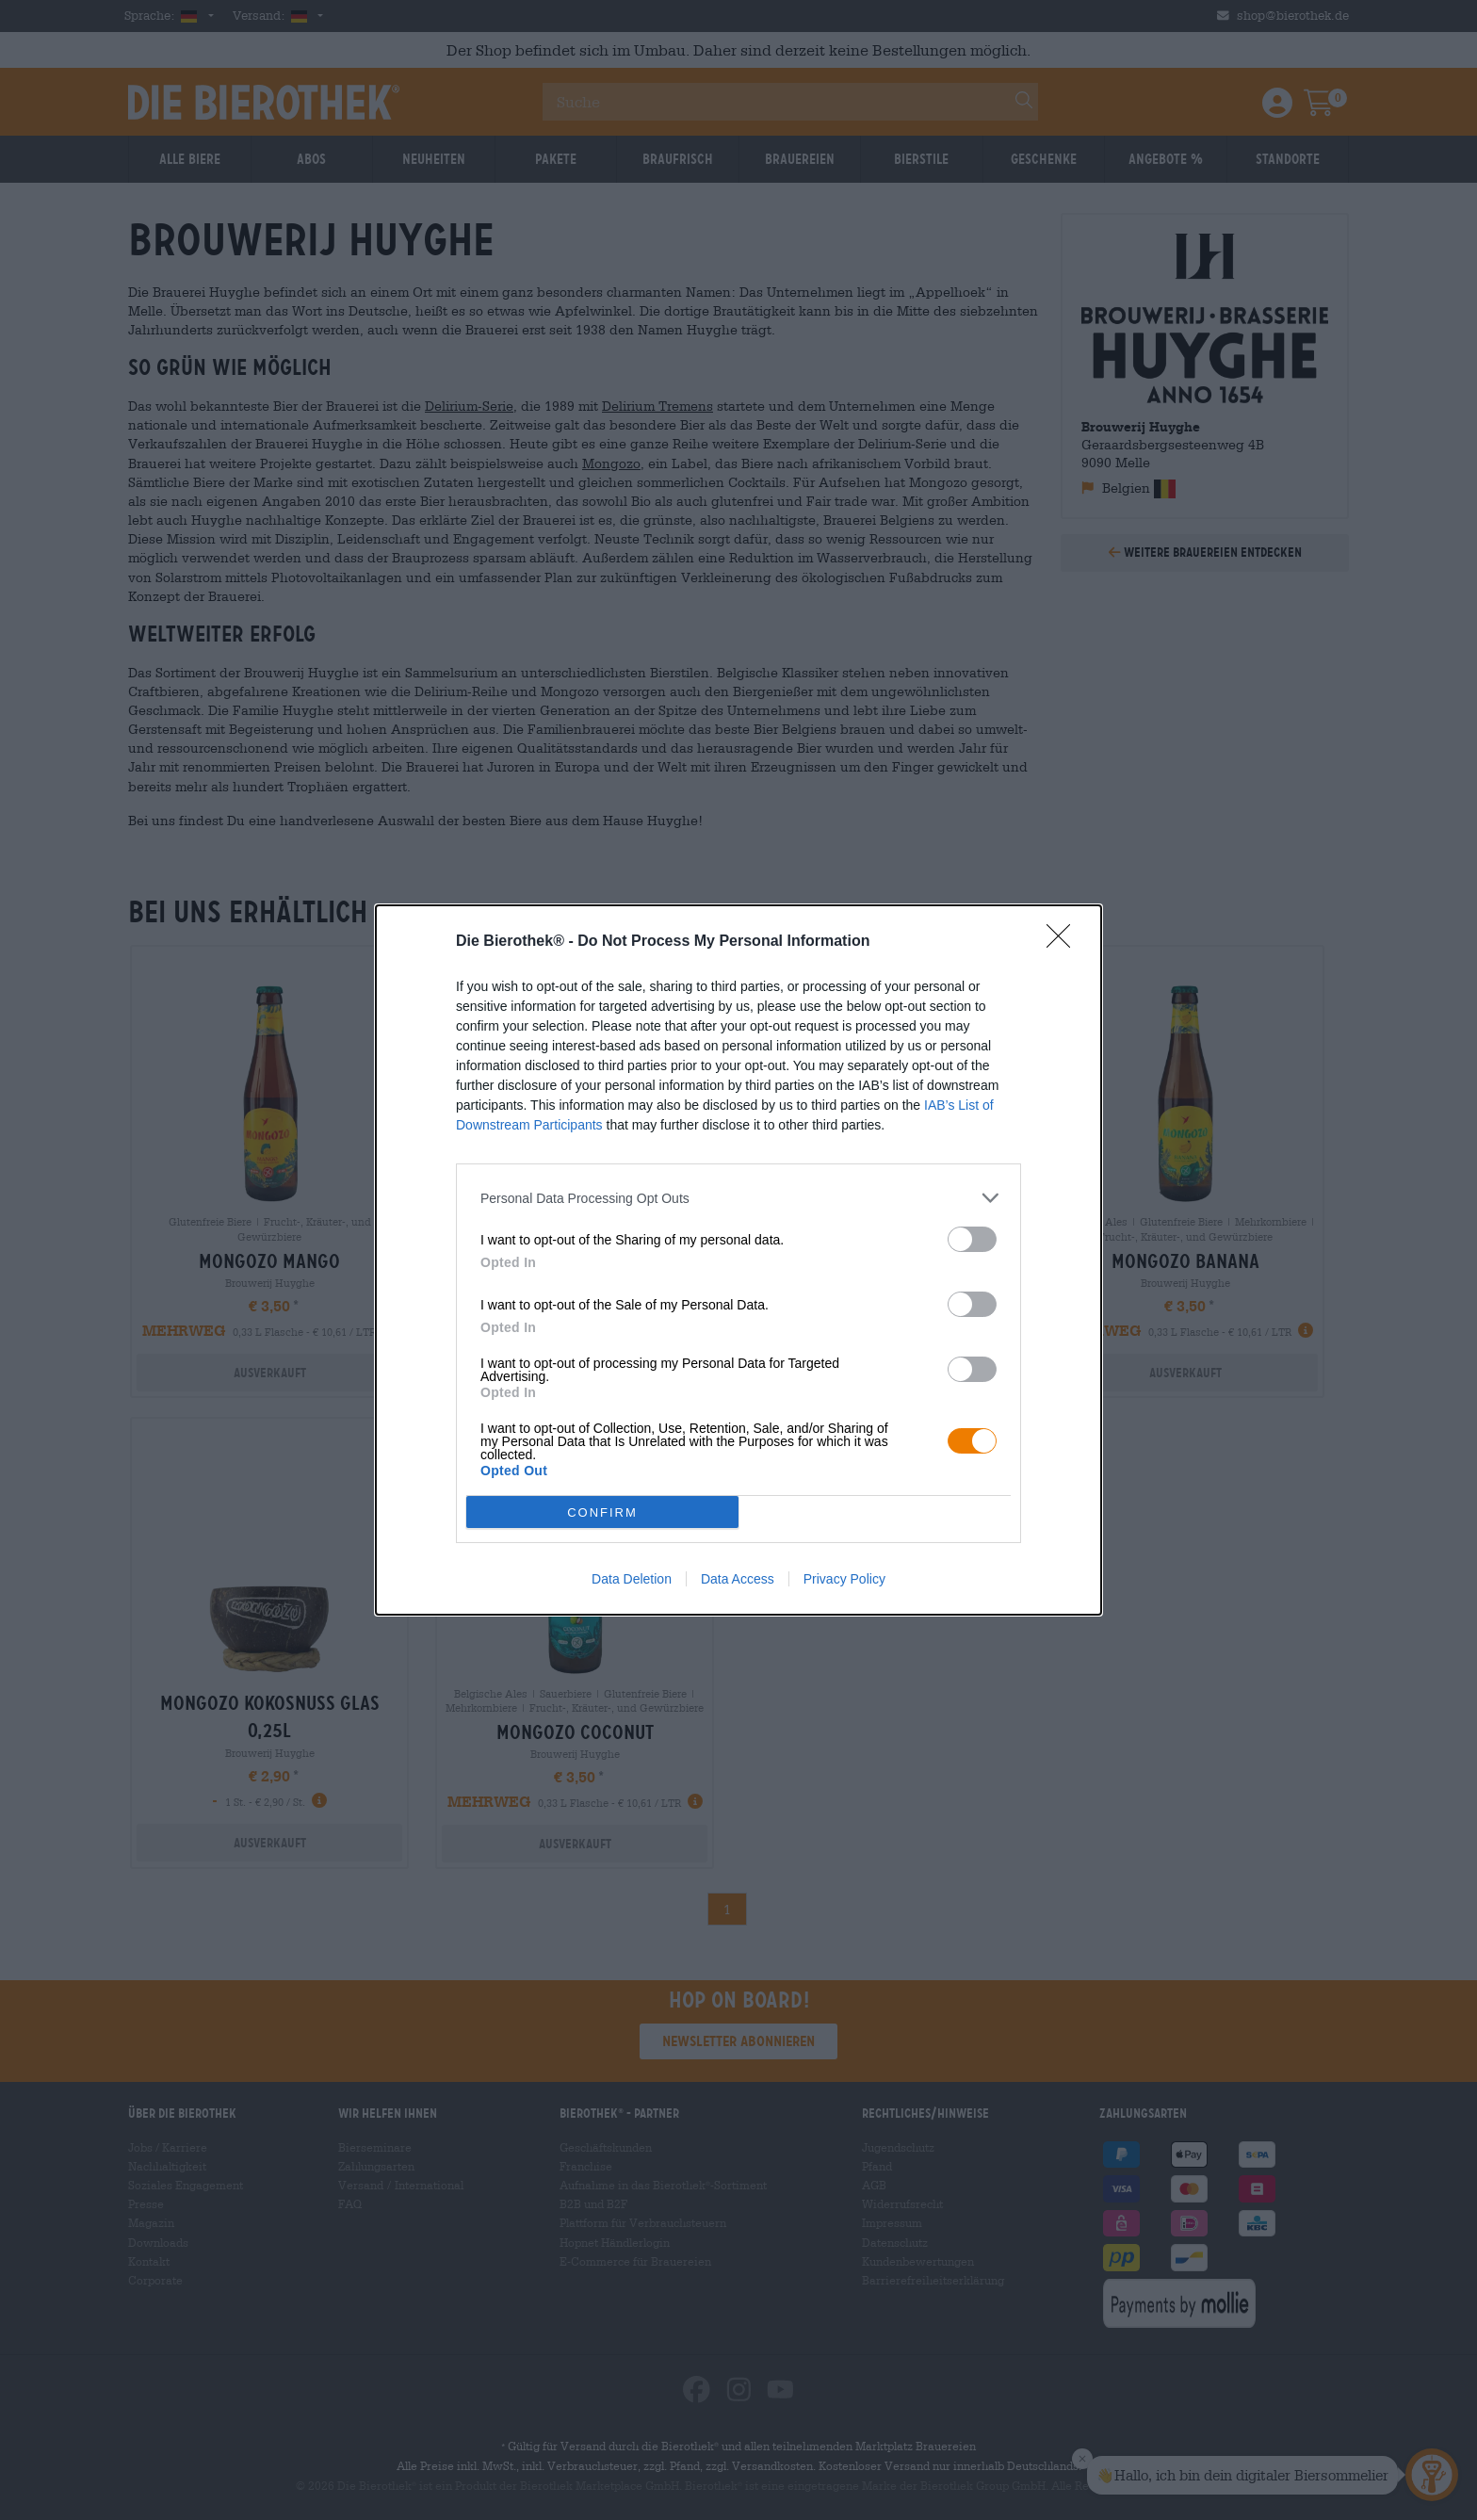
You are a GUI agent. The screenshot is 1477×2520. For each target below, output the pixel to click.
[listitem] (738, 1198)
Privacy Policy (844, 1578)
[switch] (972, 1239)
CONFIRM (602, 1512)
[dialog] (738, 1260)
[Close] (1064, 942)
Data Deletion (632, 1578)
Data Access (737, 1578)
